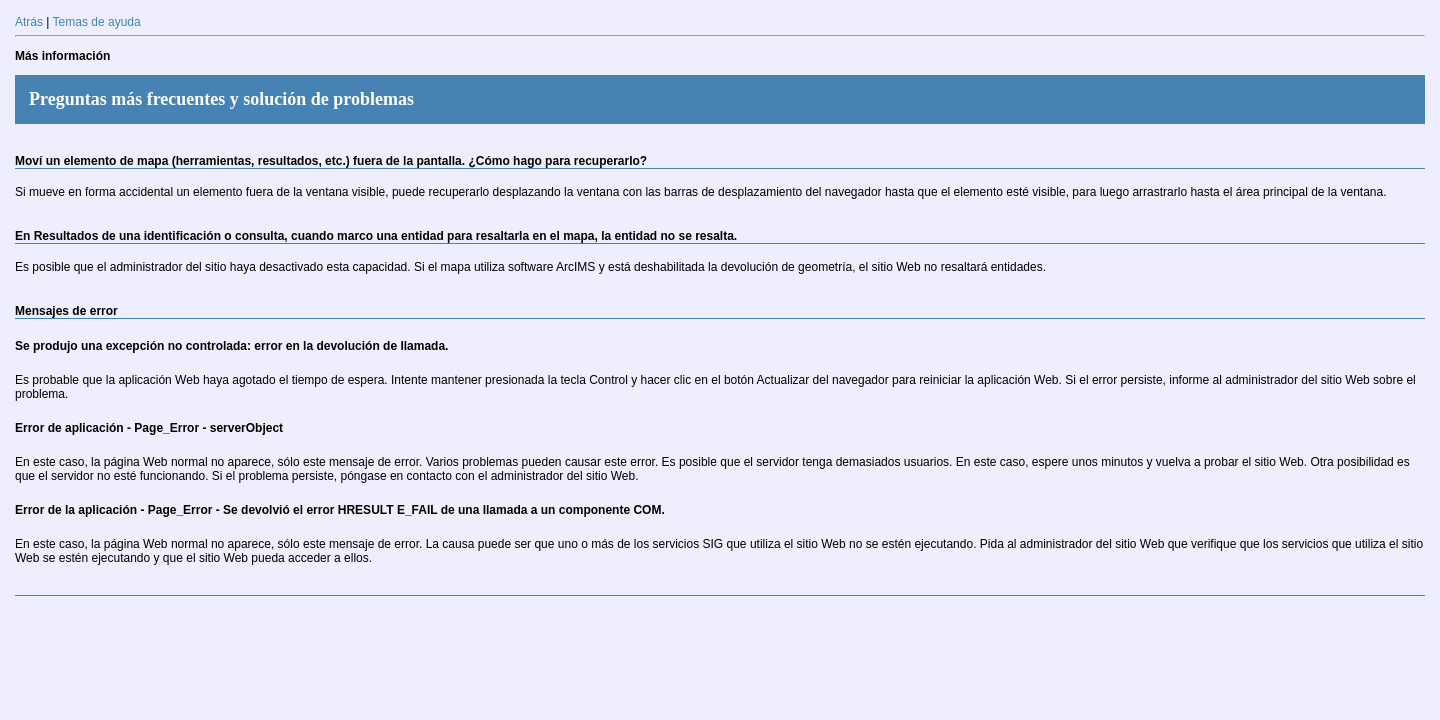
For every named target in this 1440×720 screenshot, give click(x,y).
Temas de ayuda (97, 22)
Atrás (29, 22)
